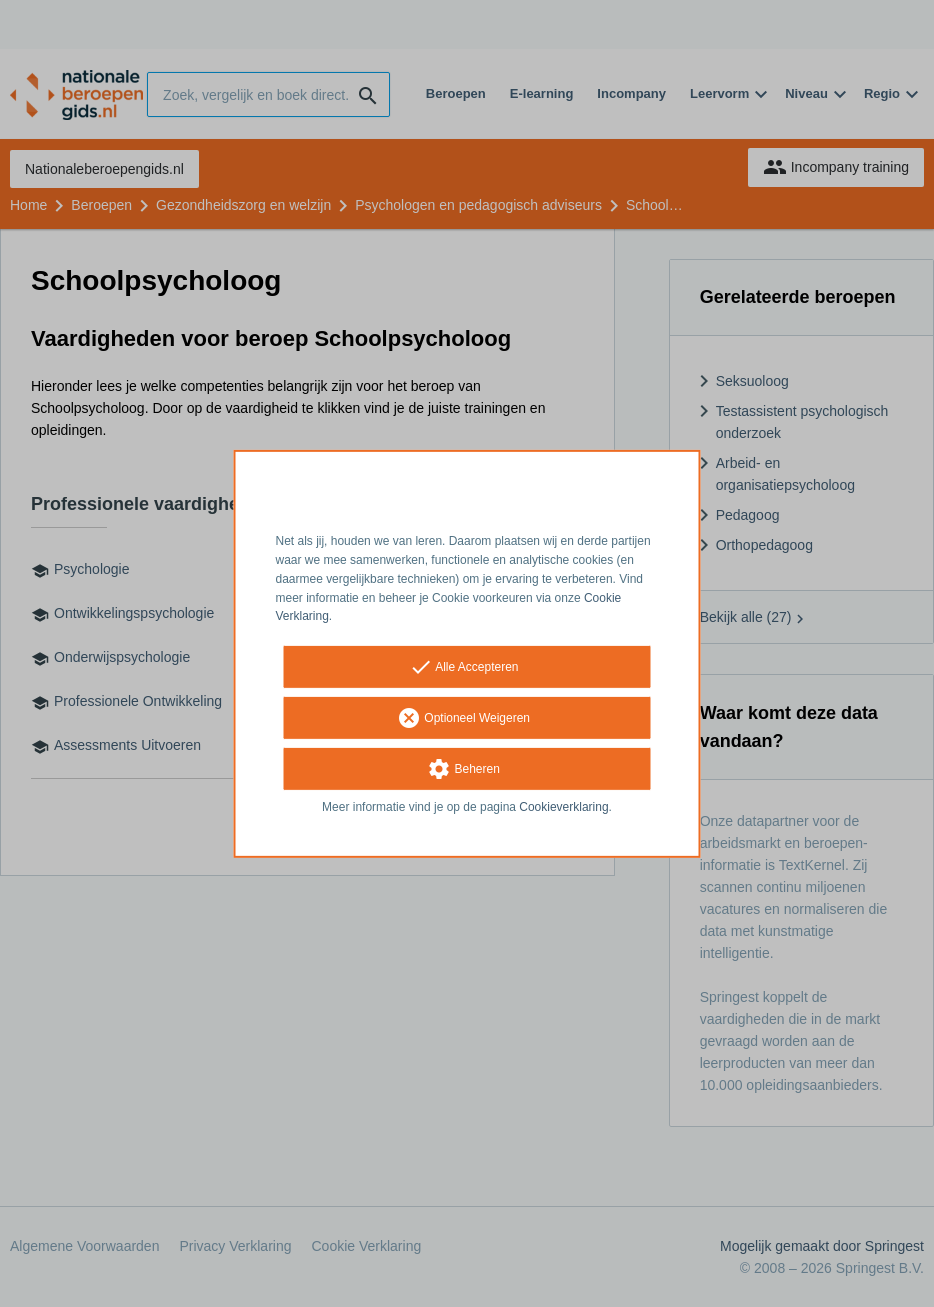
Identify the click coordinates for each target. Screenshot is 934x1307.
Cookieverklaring (563, 807)
